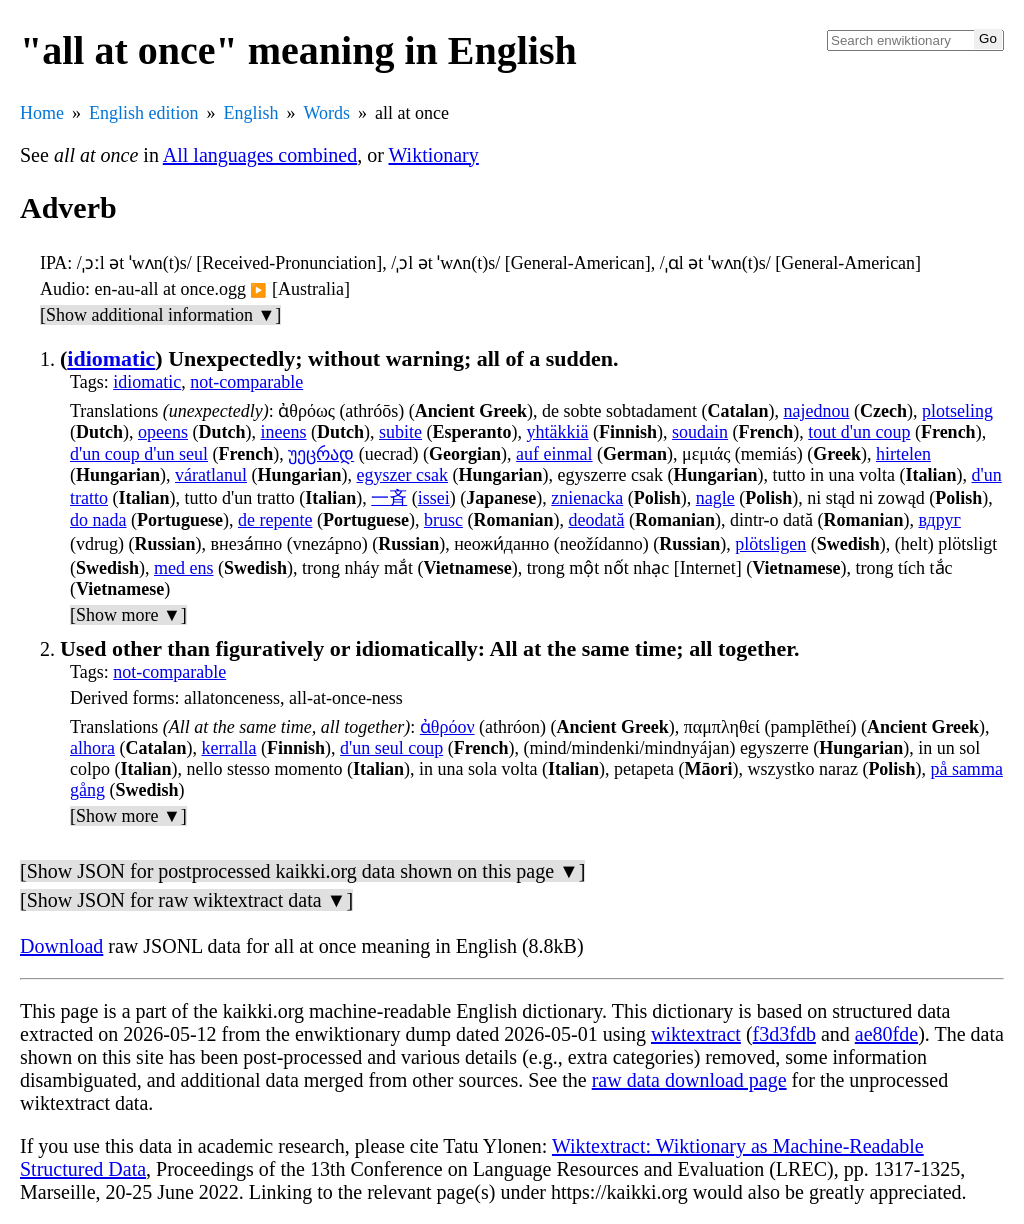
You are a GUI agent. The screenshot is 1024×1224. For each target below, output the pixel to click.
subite (400, 432)
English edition (144, 113)
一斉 (389, 498)
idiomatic (111, 358)
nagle (715, 498)
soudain (700, 432)
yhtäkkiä (558, 432)
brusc (443, 520)
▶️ (258, 290)
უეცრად (321, 454)
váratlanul (211, 475)
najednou (816, 411)
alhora (92, 748)
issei (434, 498)
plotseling (957, 411)
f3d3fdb (784, 1034)
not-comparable (246, 382)
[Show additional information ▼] (160, 315)
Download (61, 946)
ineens (284, 432)
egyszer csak (402, 475)
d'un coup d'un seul (139, 454)
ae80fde (886, 1034)
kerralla (229, 748)
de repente (275, 520)
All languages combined (260, 155)
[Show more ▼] (128, 615)
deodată (596, 520)
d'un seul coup (391, 748)
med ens (183, 568)
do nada (98, 520)
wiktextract (696, 1034)
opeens (163, 432)
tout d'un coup (859, 432)
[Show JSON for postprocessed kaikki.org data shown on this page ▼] (302, 871)
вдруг (940, 520)
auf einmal (554, 454)
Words (327, 113)
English (251, 113)
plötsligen (770, 544)
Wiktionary (434, 155)
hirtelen (903, 454)
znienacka (587, 498)
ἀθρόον (447, 727)
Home (42, 113)
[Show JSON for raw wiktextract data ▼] (186, 900)
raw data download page (689, 1080)
